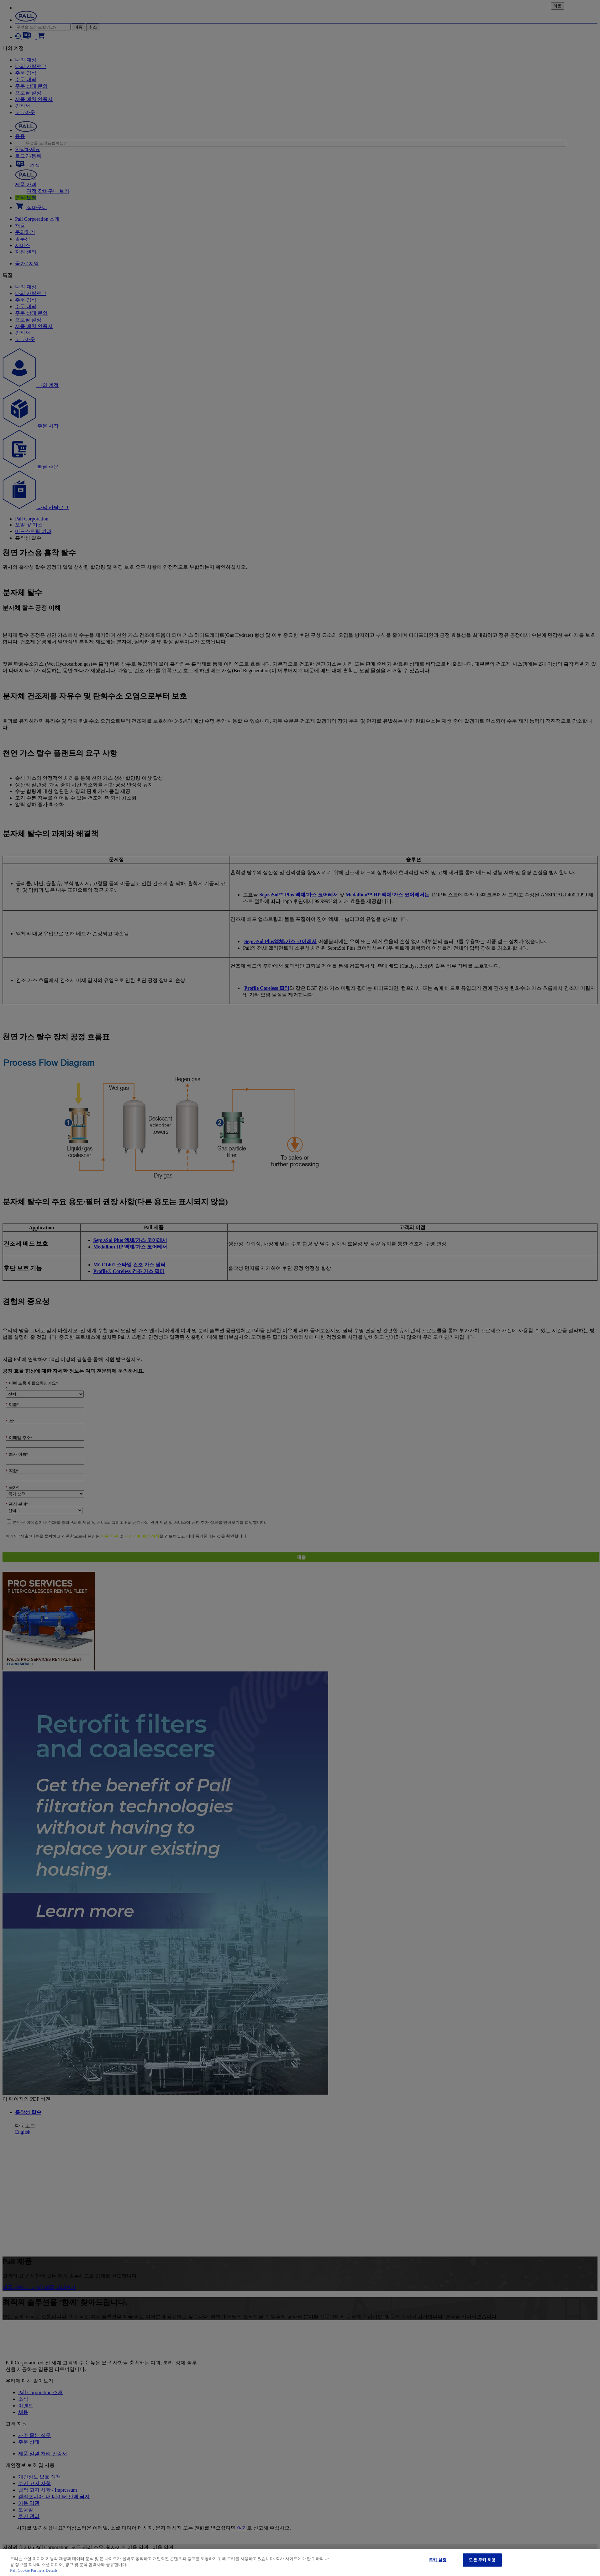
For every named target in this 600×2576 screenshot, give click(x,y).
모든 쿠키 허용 (482, 2560)
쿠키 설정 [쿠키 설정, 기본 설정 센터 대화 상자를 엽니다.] (437, 2560)
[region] (300, 2562)
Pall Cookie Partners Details (34, 2570)
